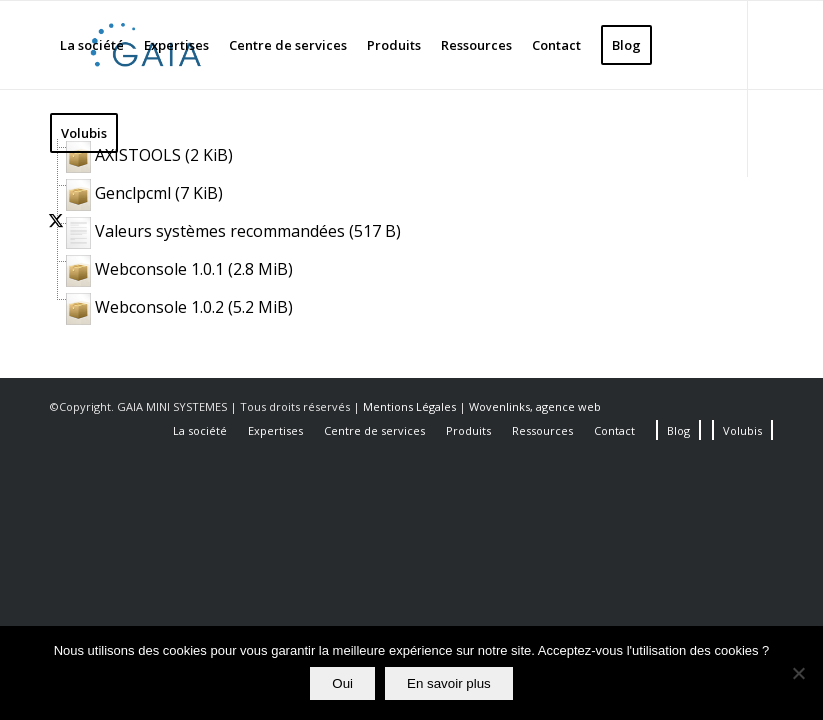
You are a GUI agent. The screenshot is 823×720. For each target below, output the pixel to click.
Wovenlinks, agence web (535, 406)
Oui (342, 683)
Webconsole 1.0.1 (159, 269)
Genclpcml (133, 193)
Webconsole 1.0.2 (159, 307)
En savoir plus (449, 683)
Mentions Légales (411, 406)
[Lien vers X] (56, 220)
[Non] (798, 673)
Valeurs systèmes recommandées (220, 231)
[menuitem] (92, 45)
